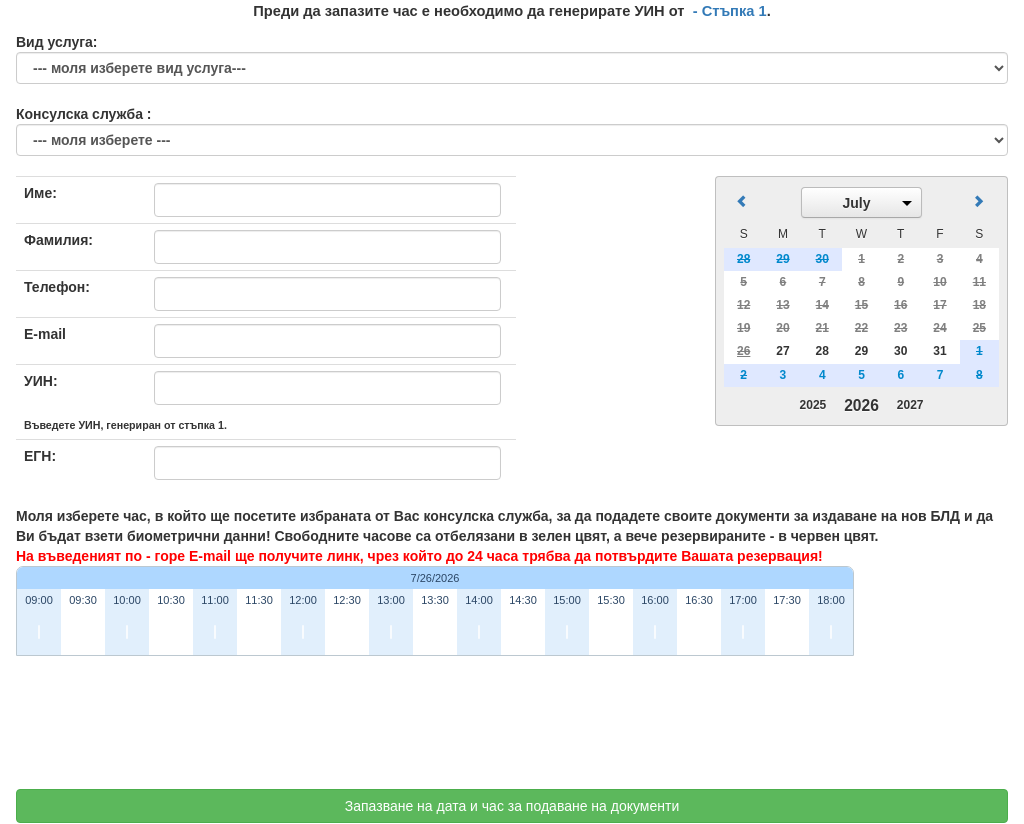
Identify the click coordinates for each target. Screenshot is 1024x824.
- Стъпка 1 (730, 11)
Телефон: (57, 287)
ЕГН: (40, 456)
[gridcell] (743, 351)
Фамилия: (58, 240)
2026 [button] (861, 405)
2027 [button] (910, 405)
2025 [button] (813, 405)
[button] (861, 202)
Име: (40, 193)
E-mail (45, 334)
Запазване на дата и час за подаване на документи (512, 806)
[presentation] (168, 730)
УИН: (41, 381)
